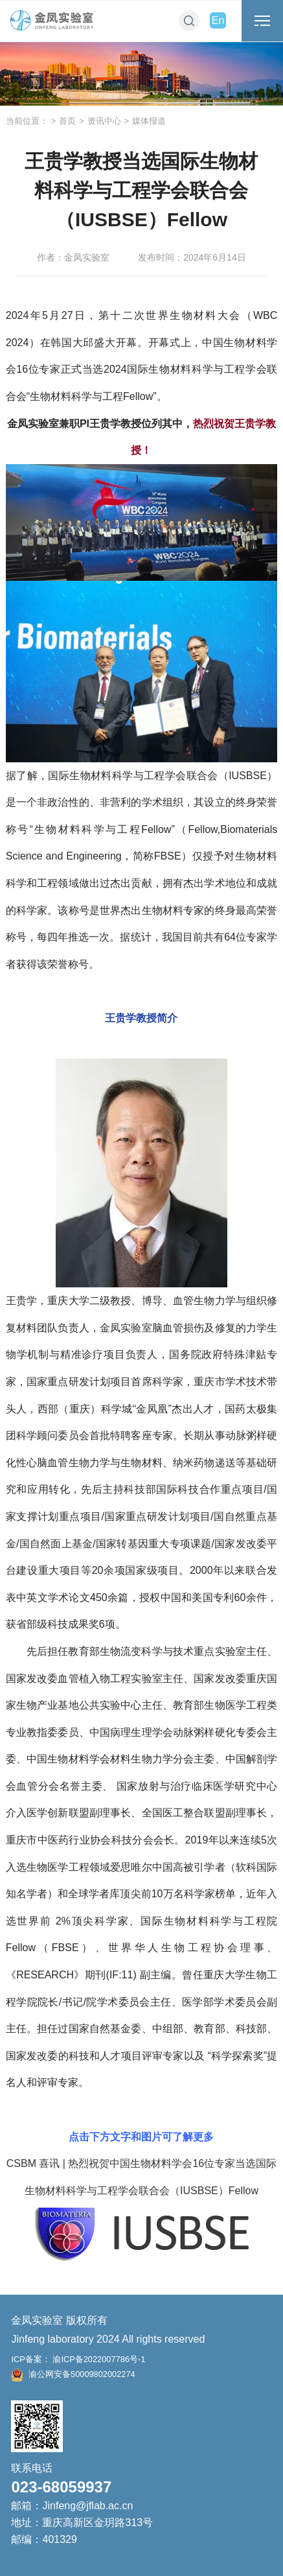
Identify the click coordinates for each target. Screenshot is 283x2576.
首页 (67, 121)
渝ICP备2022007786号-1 (98, 2359)
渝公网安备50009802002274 (73, 2374)
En (218, 20)
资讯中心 (104, 121)
